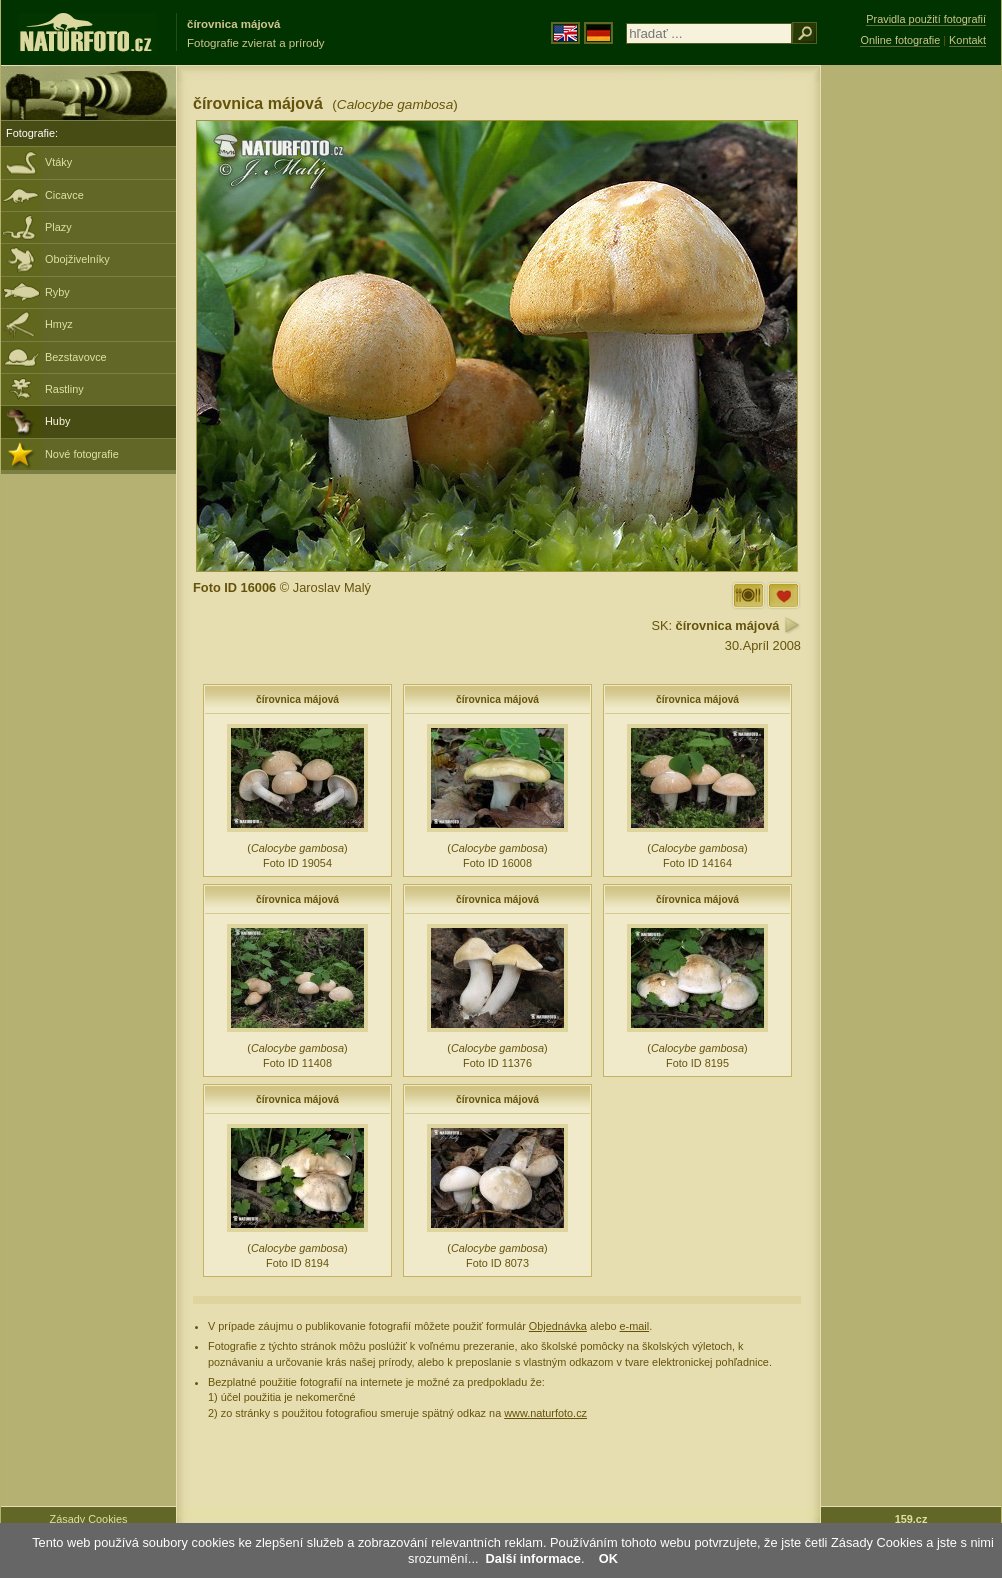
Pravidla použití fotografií (926, 19)
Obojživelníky (77, 259)
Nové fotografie (82, 454)
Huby (57, 421)
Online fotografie (900, 40)
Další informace (533, 1558)
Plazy (58, 227)
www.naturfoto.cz (545, 1413)
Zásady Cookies (89, 1519)
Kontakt (967, 40)
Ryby (57, 292)
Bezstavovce (76, 357)
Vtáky (58, 162)
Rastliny (64, 389)
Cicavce (64, 195)
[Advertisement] (911, 385)
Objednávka (558, 1326)
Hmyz (59, 324)
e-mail (635, 1326)
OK (608, 1558)
